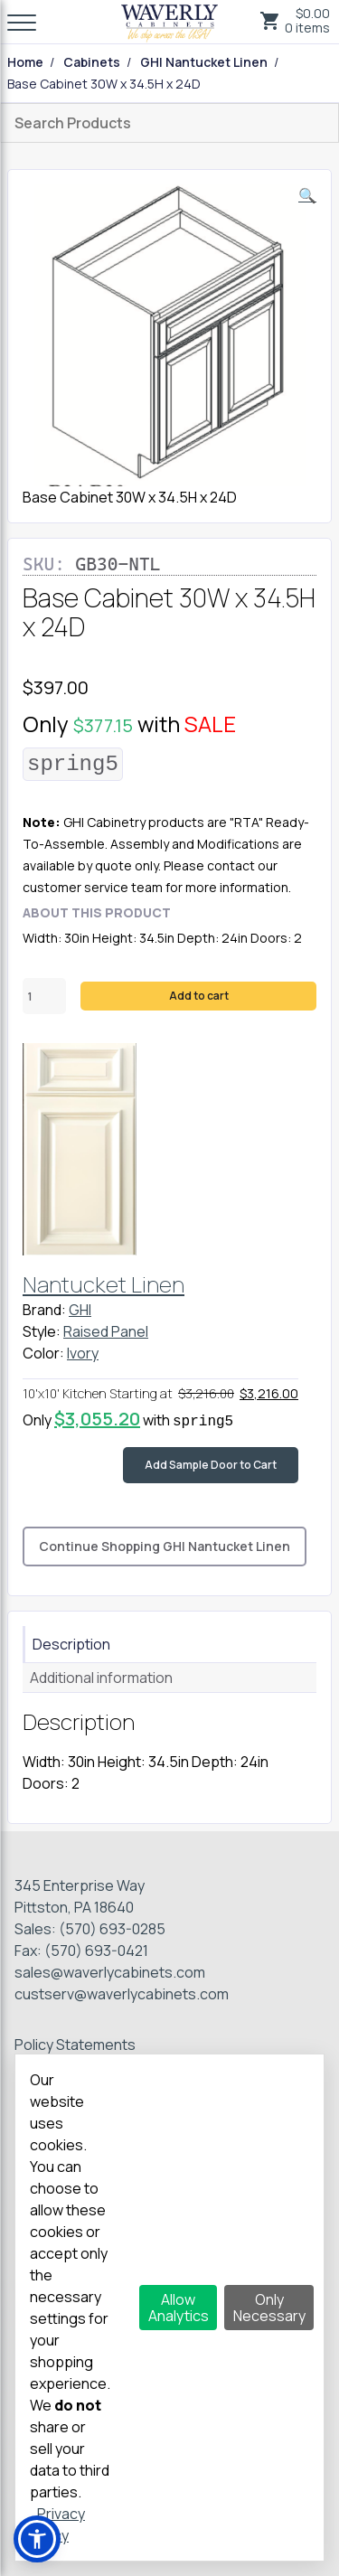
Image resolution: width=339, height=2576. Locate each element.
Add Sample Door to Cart (211, 1464)
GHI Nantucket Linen (204, 62)
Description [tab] (71, 1644)
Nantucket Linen (103, 1284)
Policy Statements (75, 2044)
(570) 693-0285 (112, 1929)
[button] (307, 195)
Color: (43, 1353)
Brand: (44, 1310)
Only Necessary (269, 2307)
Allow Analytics (178, 2307)
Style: (42, 1331)
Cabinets (91, 62)
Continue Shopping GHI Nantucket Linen (164, 1546)
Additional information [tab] (101, 1678)
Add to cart (199, 995)
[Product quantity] (44, 996)
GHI (80, 1310)
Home (25, 62)
